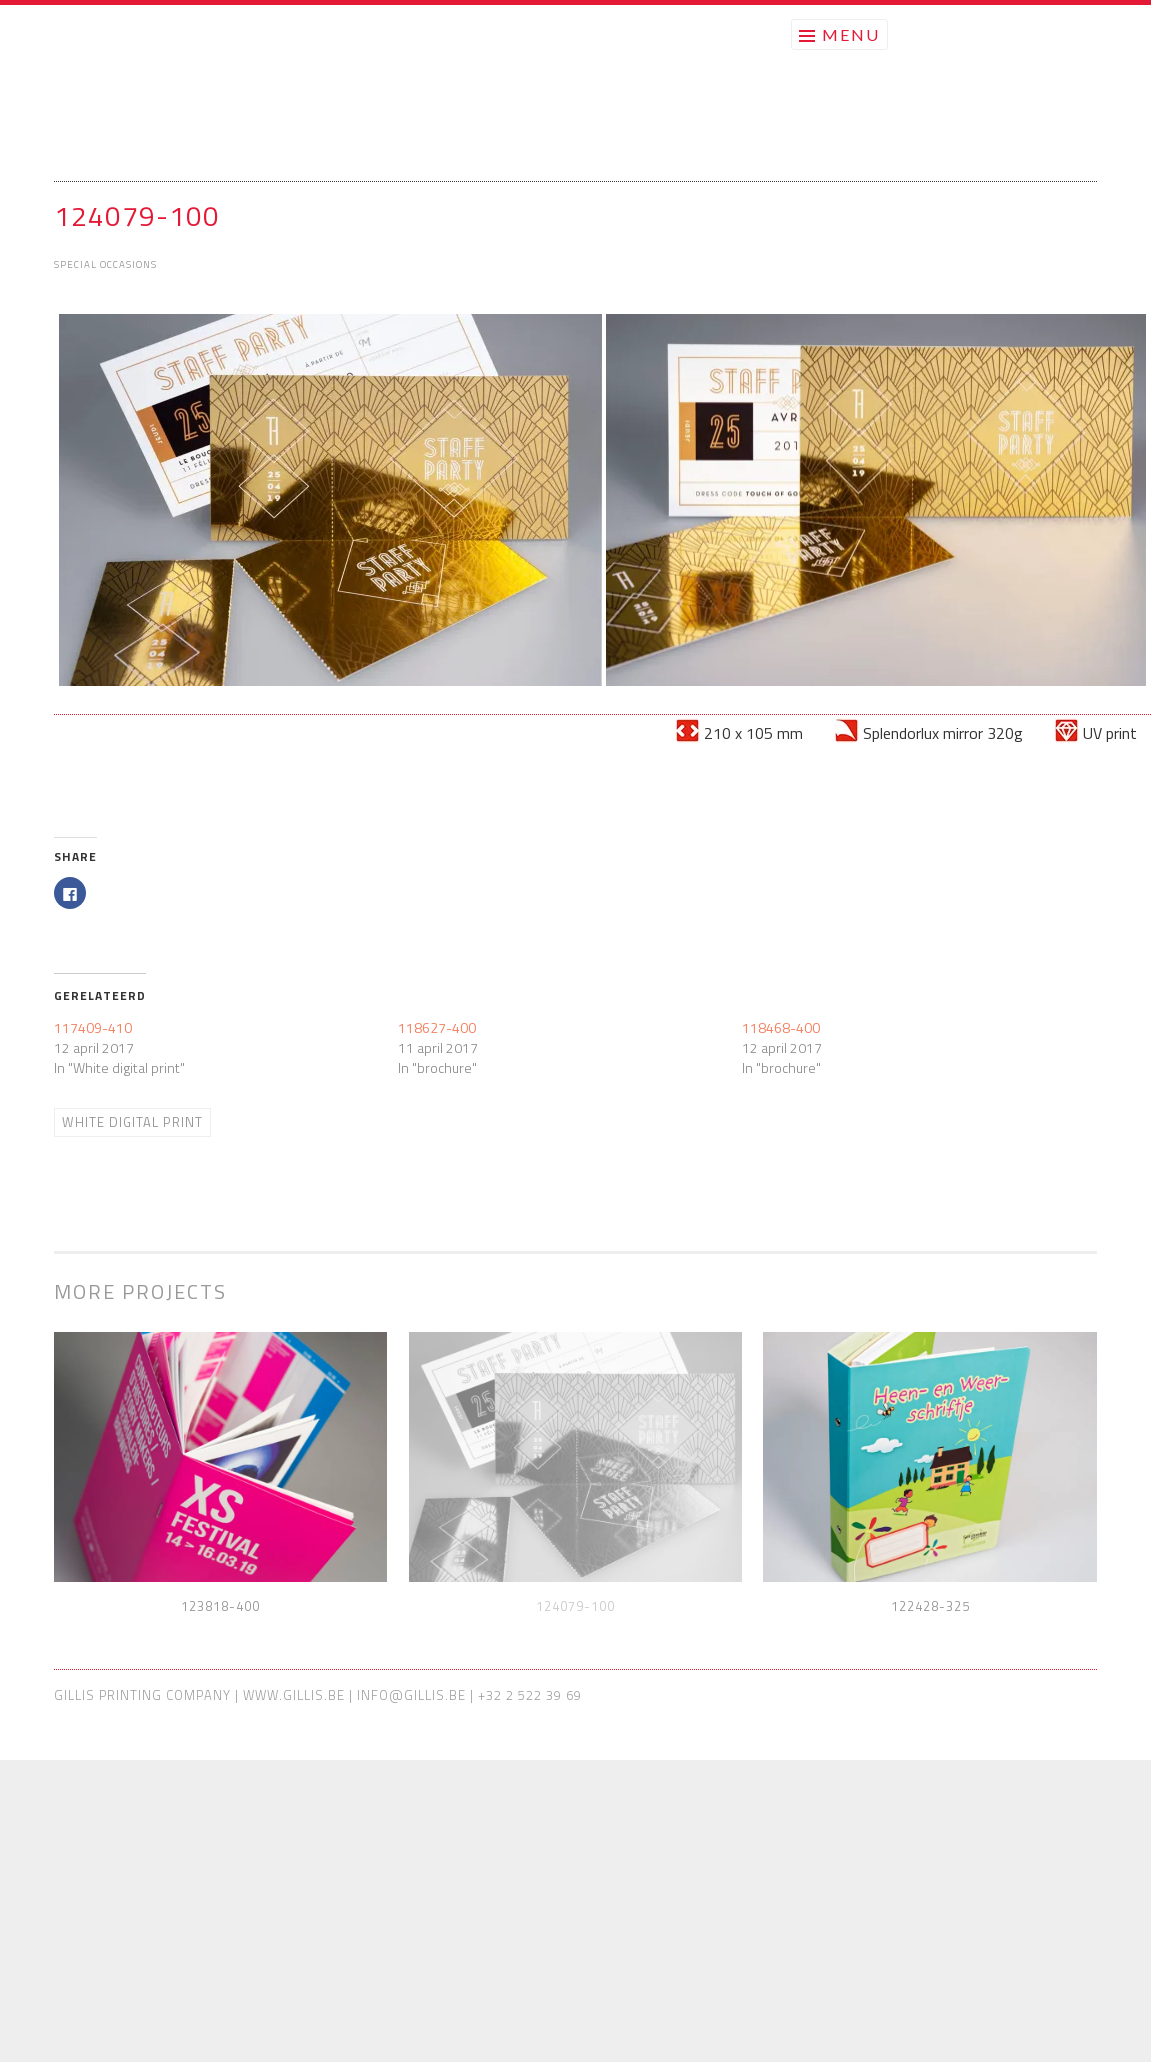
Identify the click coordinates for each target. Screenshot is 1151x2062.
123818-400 (220, 1606)
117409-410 (93, 1027)
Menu (851, 34)
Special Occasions (105, 264)
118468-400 (781, 1027)
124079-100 (575, 1606)
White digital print (132, 1122)
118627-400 (437, 1027)
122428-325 (930, 1606)
